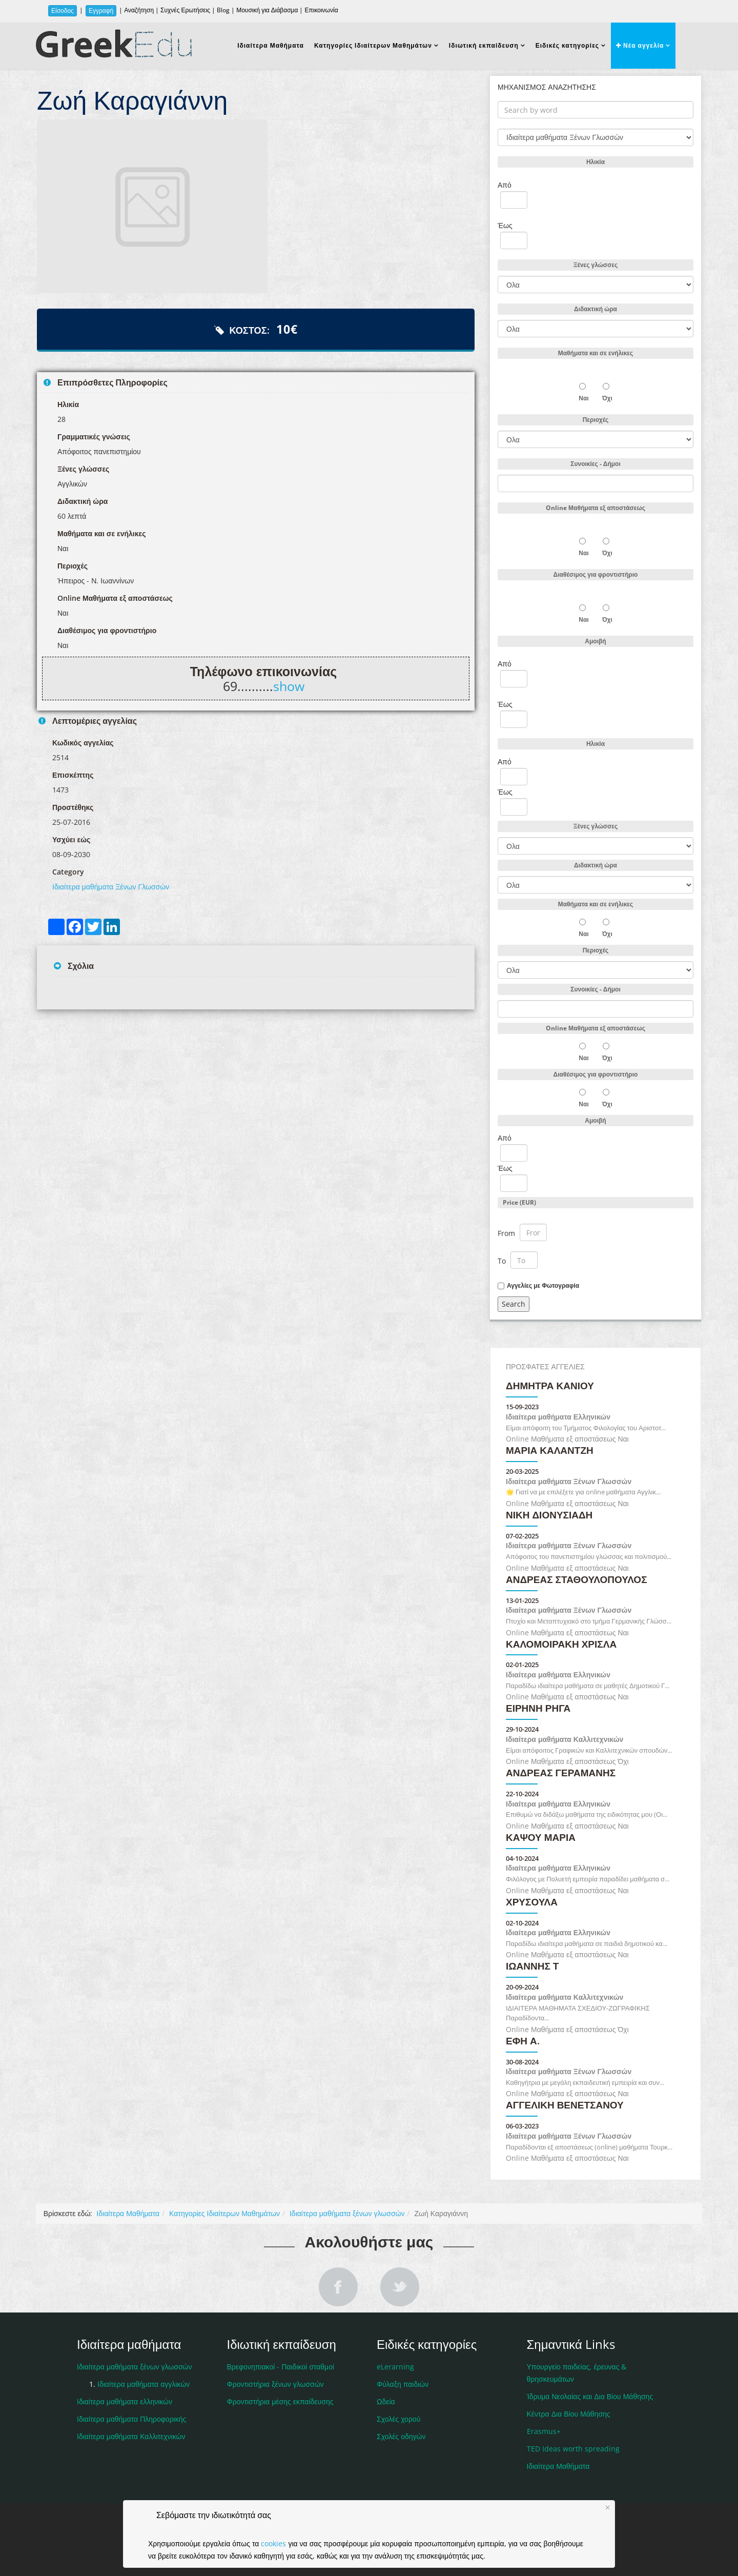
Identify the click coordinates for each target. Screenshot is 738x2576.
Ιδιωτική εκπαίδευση (484, 45)
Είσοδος (62, 10)
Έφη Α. (523, 2041)
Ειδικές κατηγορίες (567, 45)
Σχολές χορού (398, 2419)
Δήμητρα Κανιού (550, 1386)
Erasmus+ (544, 2431)
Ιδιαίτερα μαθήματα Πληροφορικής (131, 2419)
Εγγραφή (101, 10)
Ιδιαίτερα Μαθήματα (270, 45)
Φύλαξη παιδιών (402, 2384)
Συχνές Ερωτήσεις (185, 10)
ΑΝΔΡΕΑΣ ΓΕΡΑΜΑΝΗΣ (561, 1773)
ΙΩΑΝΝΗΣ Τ (532, 1967)
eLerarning (395, 2366)
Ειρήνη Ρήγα (538, 1709)
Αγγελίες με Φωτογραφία (543, 1285)
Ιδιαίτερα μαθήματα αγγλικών (143, 2384)
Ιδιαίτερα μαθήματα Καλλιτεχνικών (564, 1739)
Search (513, 1304)
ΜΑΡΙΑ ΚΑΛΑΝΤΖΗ (549, 1451)
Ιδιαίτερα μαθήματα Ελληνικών (558, 1417)
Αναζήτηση (139, 10)
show (288, 686)
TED (573, 2448)
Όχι (607, 398)
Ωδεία (386, 2401)
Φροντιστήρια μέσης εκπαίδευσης (280, 2401)
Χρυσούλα (532, 1903)
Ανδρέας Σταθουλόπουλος (576, 1580)
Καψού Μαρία (541, 1838)
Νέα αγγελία (640, 45)
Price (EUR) (519, 1202)
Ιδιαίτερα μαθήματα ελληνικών (124, 2401)
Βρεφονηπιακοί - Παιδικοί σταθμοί (281, 2366)
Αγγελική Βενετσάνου (565, 2106)
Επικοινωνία (321, 10)
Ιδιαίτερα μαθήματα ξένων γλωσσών (347, 2213)
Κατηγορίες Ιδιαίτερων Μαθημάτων (373, 45)
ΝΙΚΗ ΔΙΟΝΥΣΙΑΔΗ (549, 1516)
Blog (223, 10)
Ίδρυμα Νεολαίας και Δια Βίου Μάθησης (590, 2396)
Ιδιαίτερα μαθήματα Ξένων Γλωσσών (110, 886)
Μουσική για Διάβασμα (267, 10)
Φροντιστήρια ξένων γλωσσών (275, 2384)
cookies (273, 2543)
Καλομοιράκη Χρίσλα (561, 1645)
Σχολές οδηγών (401, 2436)
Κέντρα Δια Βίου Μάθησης (568, 2414)
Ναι (583, 398)
